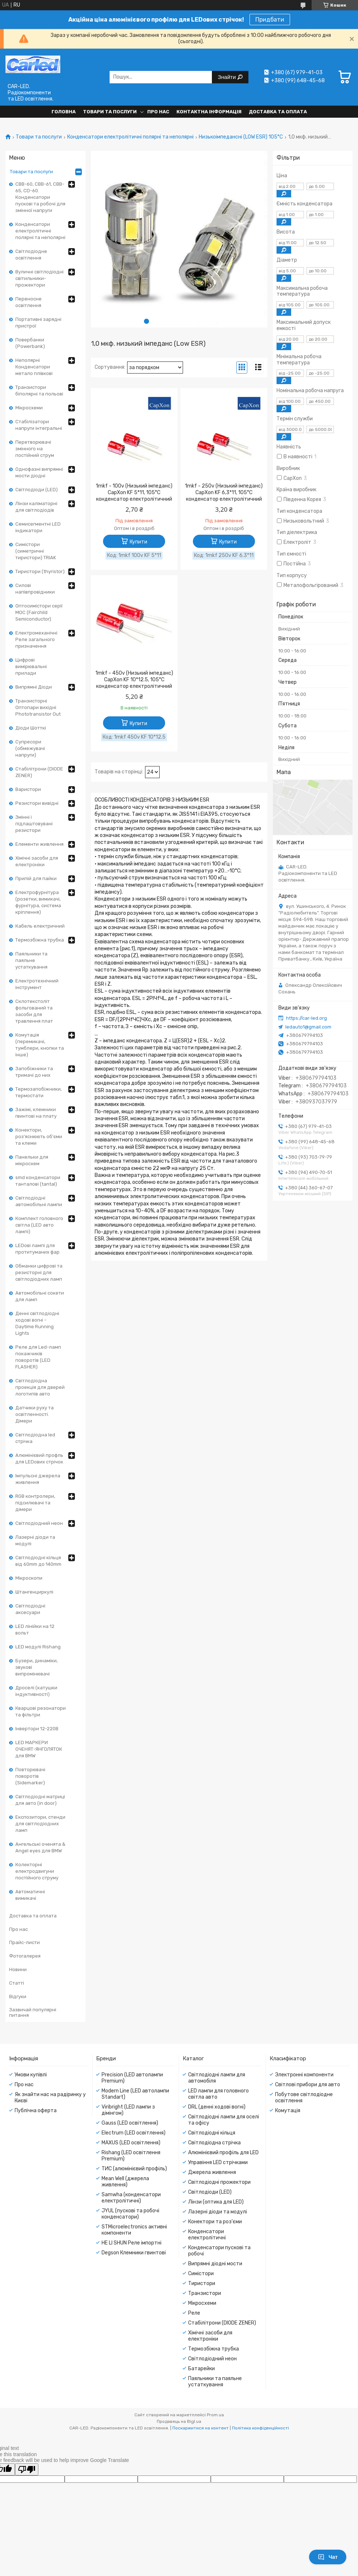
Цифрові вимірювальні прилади (31, 666)
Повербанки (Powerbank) (30, 343)
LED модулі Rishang (38, 1646)
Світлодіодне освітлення (31, 255)
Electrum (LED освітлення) (133, 2133)
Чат (328, 2557)
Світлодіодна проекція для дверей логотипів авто (40, 1387)
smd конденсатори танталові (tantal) (37, 1181)
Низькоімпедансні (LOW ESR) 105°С (241, 137)
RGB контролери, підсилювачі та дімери (35, 1502)
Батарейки (201, 2368)
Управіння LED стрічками (218, 2162)
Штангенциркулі (34, 1592)
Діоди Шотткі (30, 728)
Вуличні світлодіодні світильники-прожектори (39, 278)
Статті (16, 1983)
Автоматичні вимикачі (30, 1895)
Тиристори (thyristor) (40, 571)
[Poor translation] (26, 2469)
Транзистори (204, 2293)
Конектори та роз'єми (215, 2222)
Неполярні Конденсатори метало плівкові (34, 366)
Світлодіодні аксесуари (30, 1609)
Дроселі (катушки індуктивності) (36, 1691)
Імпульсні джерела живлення (37, 1479)
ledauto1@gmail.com (308, 1027)
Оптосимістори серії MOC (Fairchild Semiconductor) (38, 612)
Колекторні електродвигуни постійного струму (36, 1871)
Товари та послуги (110, 111)
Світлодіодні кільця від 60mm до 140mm (38, 1561)
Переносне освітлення (28, 302)
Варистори (28, 789)
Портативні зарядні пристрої (38, 323)
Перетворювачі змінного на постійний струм (34, 448)
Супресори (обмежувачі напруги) (30, 748)
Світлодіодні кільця (211, 2133)
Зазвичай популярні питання (32, 2012)
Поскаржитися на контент (200, 2428)
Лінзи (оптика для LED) (216, 2202)
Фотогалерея (25, 1956)
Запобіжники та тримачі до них (34, 1072)
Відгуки (17, 1996)
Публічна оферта (36, 2110)
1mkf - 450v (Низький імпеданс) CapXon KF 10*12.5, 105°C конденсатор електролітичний (134, 679)
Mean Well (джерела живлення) (125, 2181)
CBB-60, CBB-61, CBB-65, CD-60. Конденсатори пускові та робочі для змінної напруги (40, 197)
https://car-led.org (306, 1018)
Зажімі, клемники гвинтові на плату (36, 1113)
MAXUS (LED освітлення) (131, 2143)
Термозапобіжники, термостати (38, 1092)
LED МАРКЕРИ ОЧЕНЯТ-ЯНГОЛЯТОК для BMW (38, 1749)
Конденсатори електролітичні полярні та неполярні (130, 137)
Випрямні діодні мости (215, 2264)
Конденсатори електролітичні (207, 2234)
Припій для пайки (36, 878)
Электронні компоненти (304, 2075)
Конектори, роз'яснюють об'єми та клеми (38, 1136)
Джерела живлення (212, 2172)
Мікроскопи (28, 1578)
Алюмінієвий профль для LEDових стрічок (39, 1458)
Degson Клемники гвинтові (134, 2253)
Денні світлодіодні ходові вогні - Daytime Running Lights (37, 1323)
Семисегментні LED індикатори (38, 527)
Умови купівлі (31, 2075)
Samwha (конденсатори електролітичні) (131, 2198)
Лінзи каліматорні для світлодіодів (36, 507)
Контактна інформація (208, 111)
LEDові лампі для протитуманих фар (37, 1249)
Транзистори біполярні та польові (39, 390)
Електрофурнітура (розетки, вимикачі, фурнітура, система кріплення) (38, 902)
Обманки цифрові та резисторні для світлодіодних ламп (38, 1272)
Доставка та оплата (278, 111)
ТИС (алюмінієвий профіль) (134, 2169)
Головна (64, 111)
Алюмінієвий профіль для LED (223, 2152)
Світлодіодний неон (39, 1523)
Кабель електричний (40, 926)
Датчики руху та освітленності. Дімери (34, 1414)
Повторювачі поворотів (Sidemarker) (30, 1776)
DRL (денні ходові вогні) (216, 2107)
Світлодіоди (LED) (36, 489)
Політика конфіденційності (260, 2428)
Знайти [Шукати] (227, 77)
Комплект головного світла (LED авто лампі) (39, 1225)
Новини (18, 1969)
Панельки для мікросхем (31, 1160)
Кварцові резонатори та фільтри (40, 1711)
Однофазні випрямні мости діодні (39, 472)
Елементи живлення (39, 844)
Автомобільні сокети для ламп (39, 1296)
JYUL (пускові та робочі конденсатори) (130, 2214)
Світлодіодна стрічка (214, 2143)
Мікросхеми (29, 407)
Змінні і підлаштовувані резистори (34, 823)
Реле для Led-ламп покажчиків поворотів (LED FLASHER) (38, 1357)
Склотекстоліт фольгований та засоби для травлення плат (34, 1011)
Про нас (158, 111)
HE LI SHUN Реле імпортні (131, 2243)
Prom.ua (215, 2414)
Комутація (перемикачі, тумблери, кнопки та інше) (39, 1044)
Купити (138, 542)
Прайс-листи (24, 1942)
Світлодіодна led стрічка (35, 1438)
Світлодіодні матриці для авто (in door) (40, 1800)
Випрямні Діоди (33, 687)
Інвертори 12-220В (36, 1728)
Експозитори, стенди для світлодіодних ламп (40, 1823)
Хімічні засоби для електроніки (36, 861)
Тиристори (201, 2283)
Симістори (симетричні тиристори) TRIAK (35, 551)
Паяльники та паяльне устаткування (31, 960)
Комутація (287, 2110)
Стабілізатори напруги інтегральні (38, 425)
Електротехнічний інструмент (36, 984)
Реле (194, 2313)
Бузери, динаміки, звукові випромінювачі (36, 1667)
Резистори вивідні (36, 803)
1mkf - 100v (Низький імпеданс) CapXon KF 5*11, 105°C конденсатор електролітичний (134, 492)
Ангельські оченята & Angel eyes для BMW (40, 1847)
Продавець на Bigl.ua (179, 2421)
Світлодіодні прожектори (219, 2182)
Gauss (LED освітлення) (130, 2123)
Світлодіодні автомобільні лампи (38, 1201)
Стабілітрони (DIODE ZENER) (39, 772)
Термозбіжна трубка (39, 940)
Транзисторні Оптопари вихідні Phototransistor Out (38, 707)
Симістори (201, 2273)
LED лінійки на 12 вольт (34, 1630)
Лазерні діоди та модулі (35, 1540)
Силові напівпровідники (35, 589)
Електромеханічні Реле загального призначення (36, 639)
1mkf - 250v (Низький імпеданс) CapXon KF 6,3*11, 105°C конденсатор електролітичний (224, 492)
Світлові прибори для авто (307, 2084)
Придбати (269, 19)
